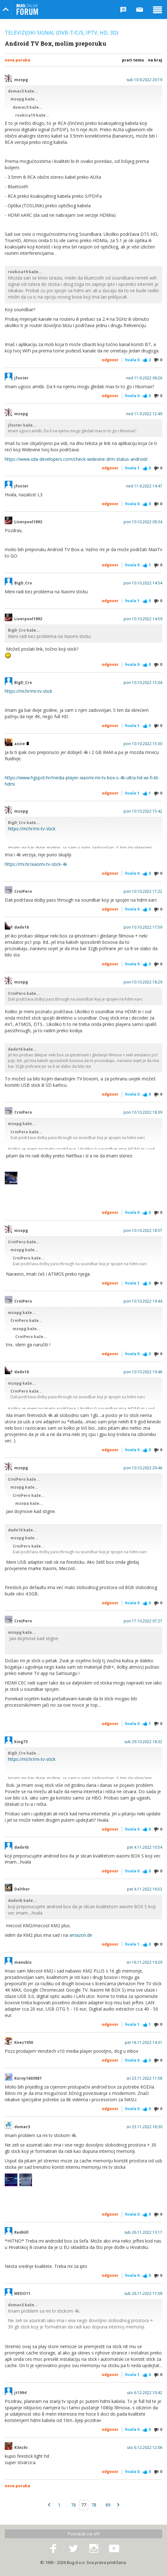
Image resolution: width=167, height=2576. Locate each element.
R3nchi (21, 2447)
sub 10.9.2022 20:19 (144, 80)
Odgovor (110, 360)
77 (83, 2505)
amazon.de (80, 1935)
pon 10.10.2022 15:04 (143, 682)
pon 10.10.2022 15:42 (143, 811)
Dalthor (22, 1889)
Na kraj (155, 60)
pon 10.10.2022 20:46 (143, 1468)
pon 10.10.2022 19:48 (143, 1372)
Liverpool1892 (28, 522)
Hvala (132, 360)
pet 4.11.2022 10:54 (144, 1847)
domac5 (22, 2127)
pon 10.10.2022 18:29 (143, 982)
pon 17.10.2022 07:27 (143, 1621)
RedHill (21, 2232)
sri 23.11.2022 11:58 (144, 2078)
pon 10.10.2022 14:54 (143, 583)
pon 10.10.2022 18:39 (143, 1112)
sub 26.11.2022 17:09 (143, 2293)
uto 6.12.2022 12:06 (144, 2447)
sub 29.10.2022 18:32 (143, 1742)
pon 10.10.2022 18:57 (143, 1230)
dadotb (21, 1847)
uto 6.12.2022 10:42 (144, 2393)
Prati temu (133, 60)
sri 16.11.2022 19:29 (144, 1962)
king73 (21, 1742)
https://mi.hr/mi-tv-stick (28, 691)
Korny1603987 (28, 2078)
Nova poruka (17, 60)
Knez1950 (23, 2042)
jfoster (21, 378)
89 (108, 2505)
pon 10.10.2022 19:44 (143, 1301)
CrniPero (23, 891)
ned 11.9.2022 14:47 (144, 486)
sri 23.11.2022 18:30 (144, 2127)
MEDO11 (22, 2293)
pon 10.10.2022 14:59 (143, 619)
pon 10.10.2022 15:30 (143, 744)
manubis (23, 1962)
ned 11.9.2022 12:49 (144, 414)
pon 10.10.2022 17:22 (143, 891)
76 (73, 2505)
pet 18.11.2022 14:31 (143, 2042)
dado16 (21, 927)
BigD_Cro (23, 583)
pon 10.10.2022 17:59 (143, 927)
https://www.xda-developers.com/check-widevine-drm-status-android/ (76, 459)
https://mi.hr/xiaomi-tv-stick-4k (36, 864)
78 (93, 2505)
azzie (21, 744)
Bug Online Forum (27, 9)
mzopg (21, 80)
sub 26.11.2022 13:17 (143, 2232)
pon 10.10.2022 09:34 (143, 522)
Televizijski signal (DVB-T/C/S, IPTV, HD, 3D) (61, 32)
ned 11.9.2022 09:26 (144, 378)
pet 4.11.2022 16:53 (144, 1889)
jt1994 (20, 2393)
